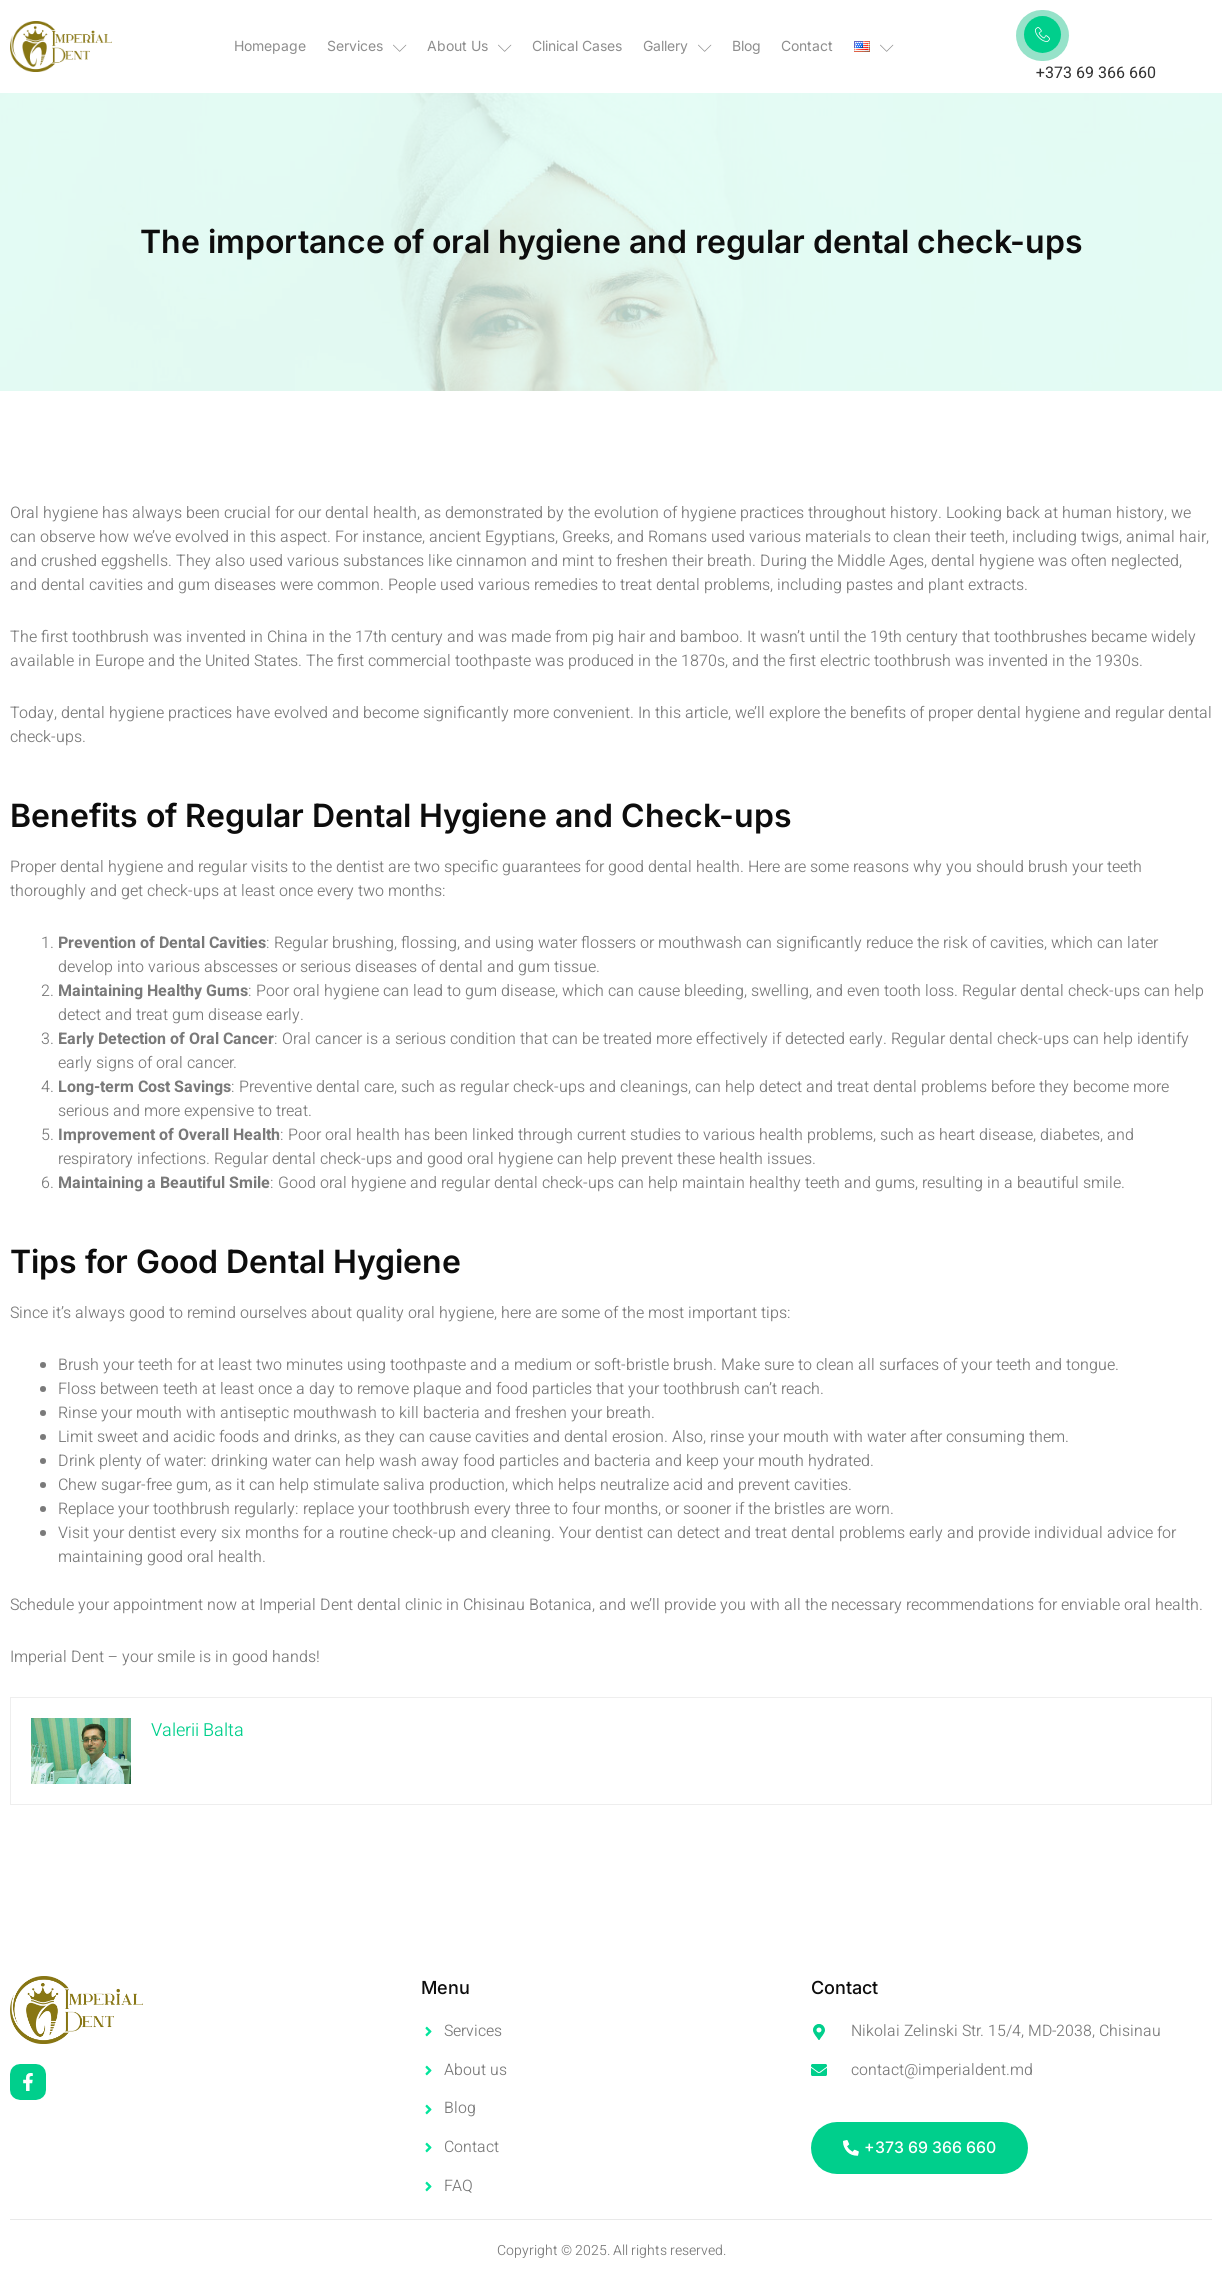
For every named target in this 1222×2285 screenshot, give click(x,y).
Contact (807, 45)
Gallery (677, 46)
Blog (746, 45)
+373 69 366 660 (1096, 73)
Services (368, 46)
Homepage (272, 45)
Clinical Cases (578, 45)
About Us (470, 46)
